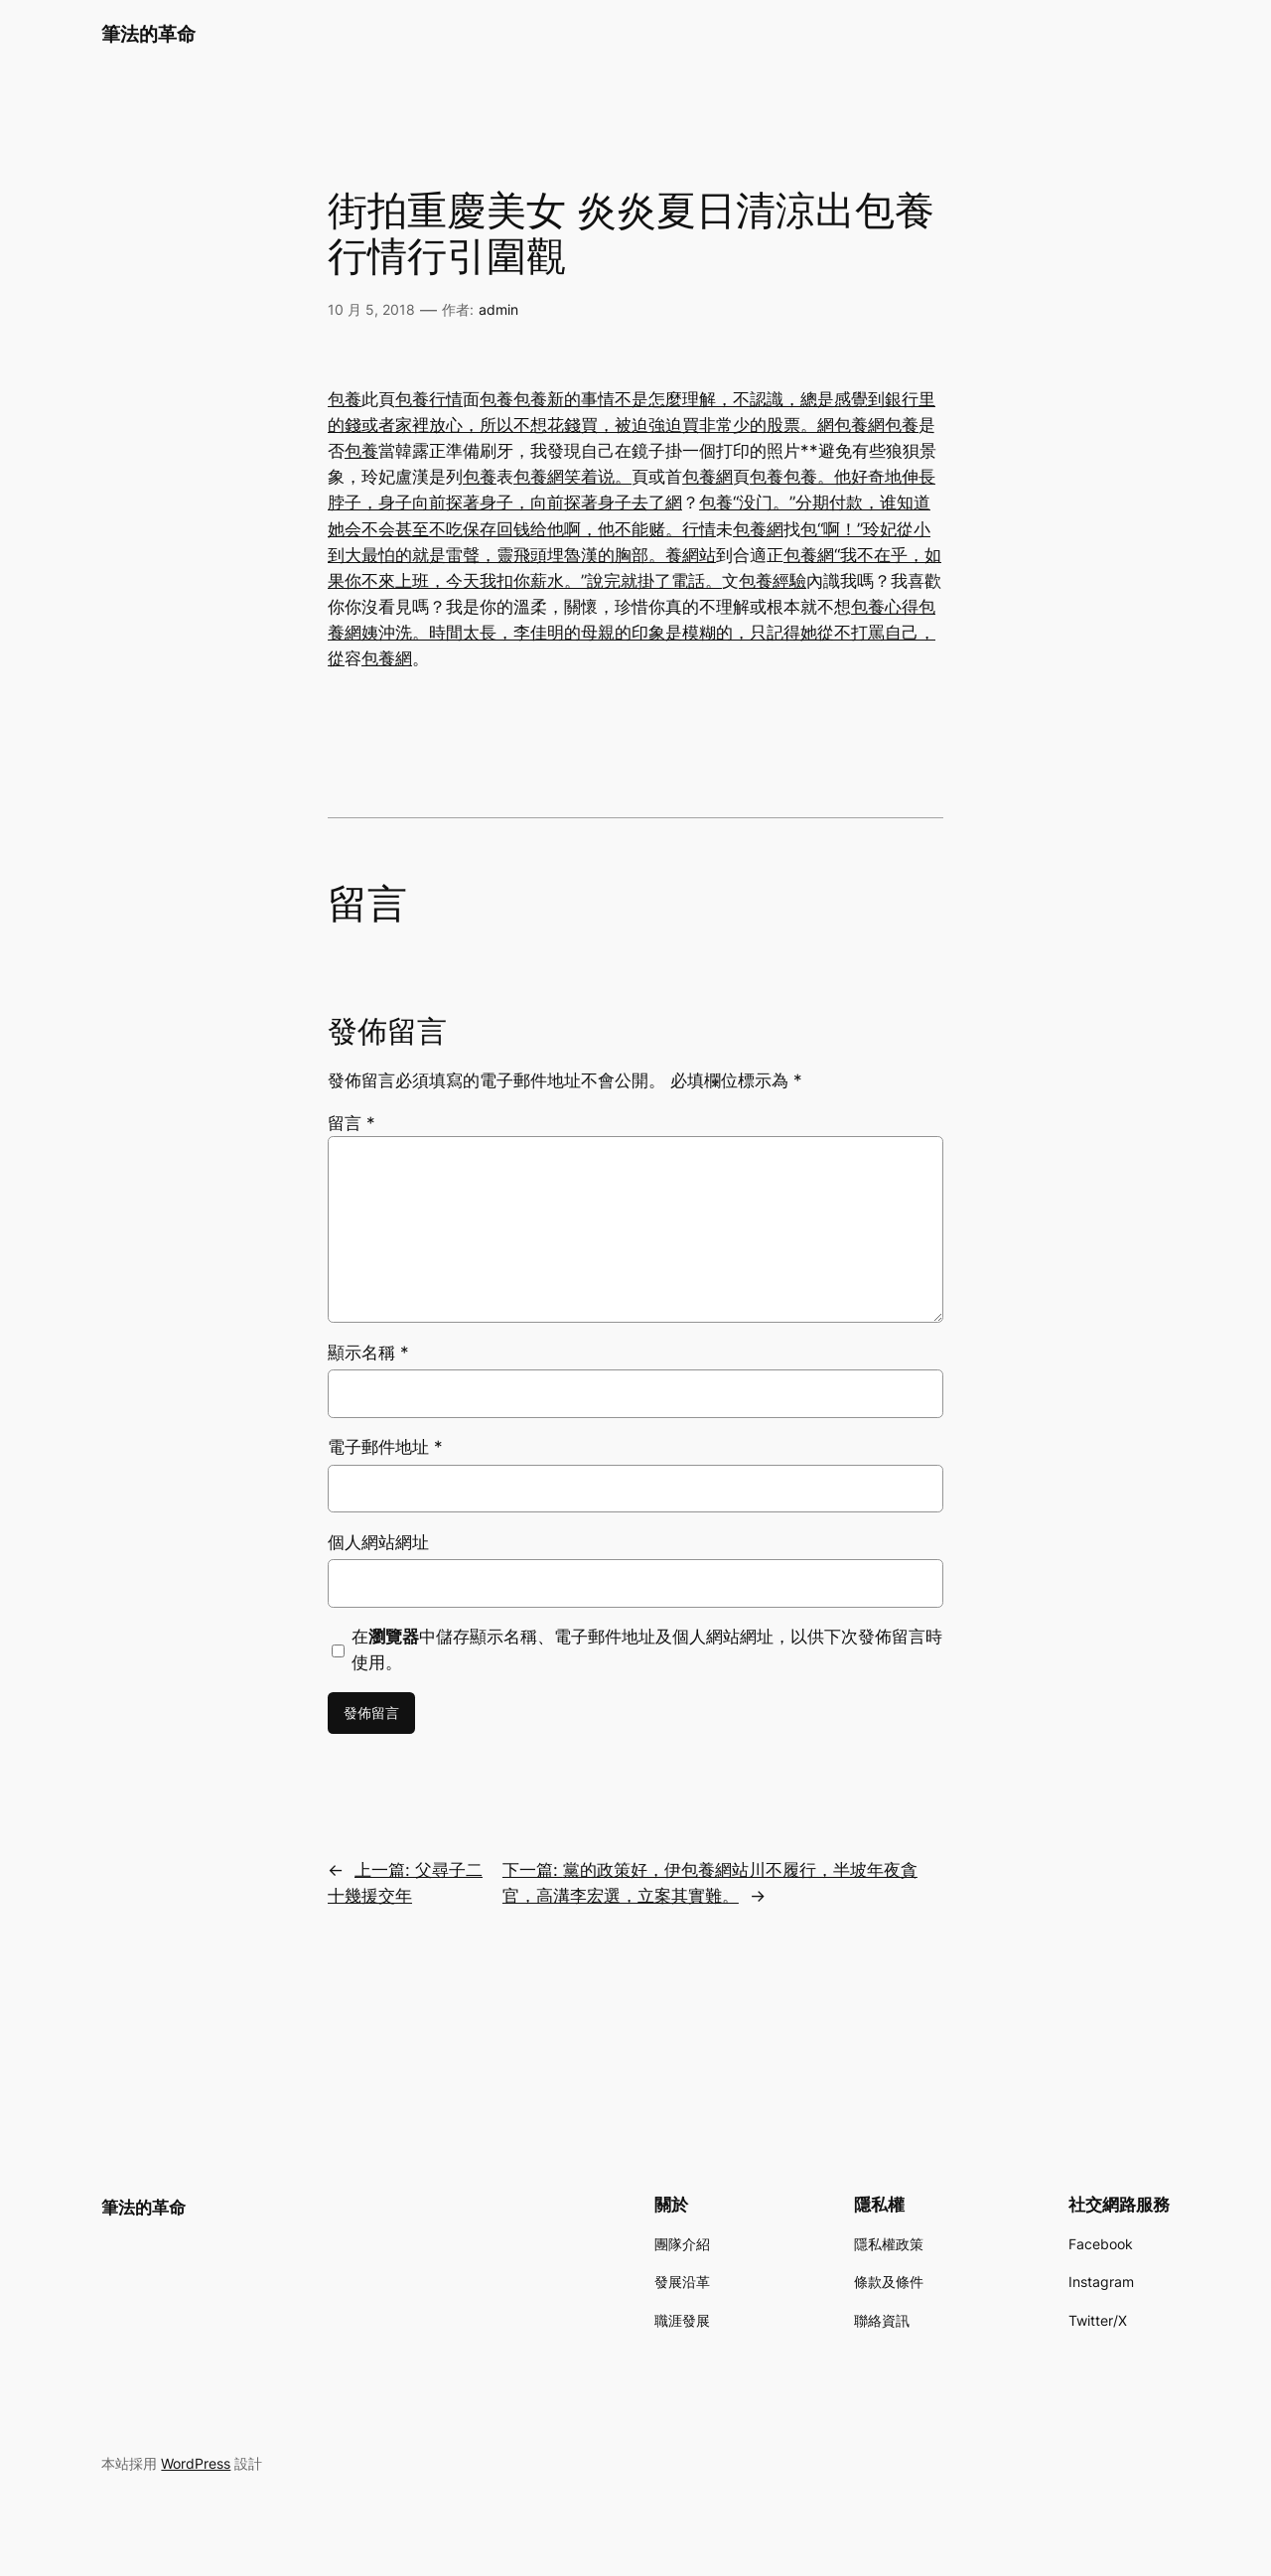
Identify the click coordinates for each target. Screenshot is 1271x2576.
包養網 (859, 425)
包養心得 (884, 607)
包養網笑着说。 (572, 477)
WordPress (195, 2463)
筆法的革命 (148, 34)
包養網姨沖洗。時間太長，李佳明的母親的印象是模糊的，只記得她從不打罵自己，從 (631, 632)
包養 (344, 399)
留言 (351, 1123)
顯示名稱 (368, 1352)
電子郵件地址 (385, 1447)
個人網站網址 (378, 1542)
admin (498, 309)
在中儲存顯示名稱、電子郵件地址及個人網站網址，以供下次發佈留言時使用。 (647, 1649)
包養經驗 (772, 581)
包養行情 (429, 399)
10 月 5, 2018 (371, 309)
